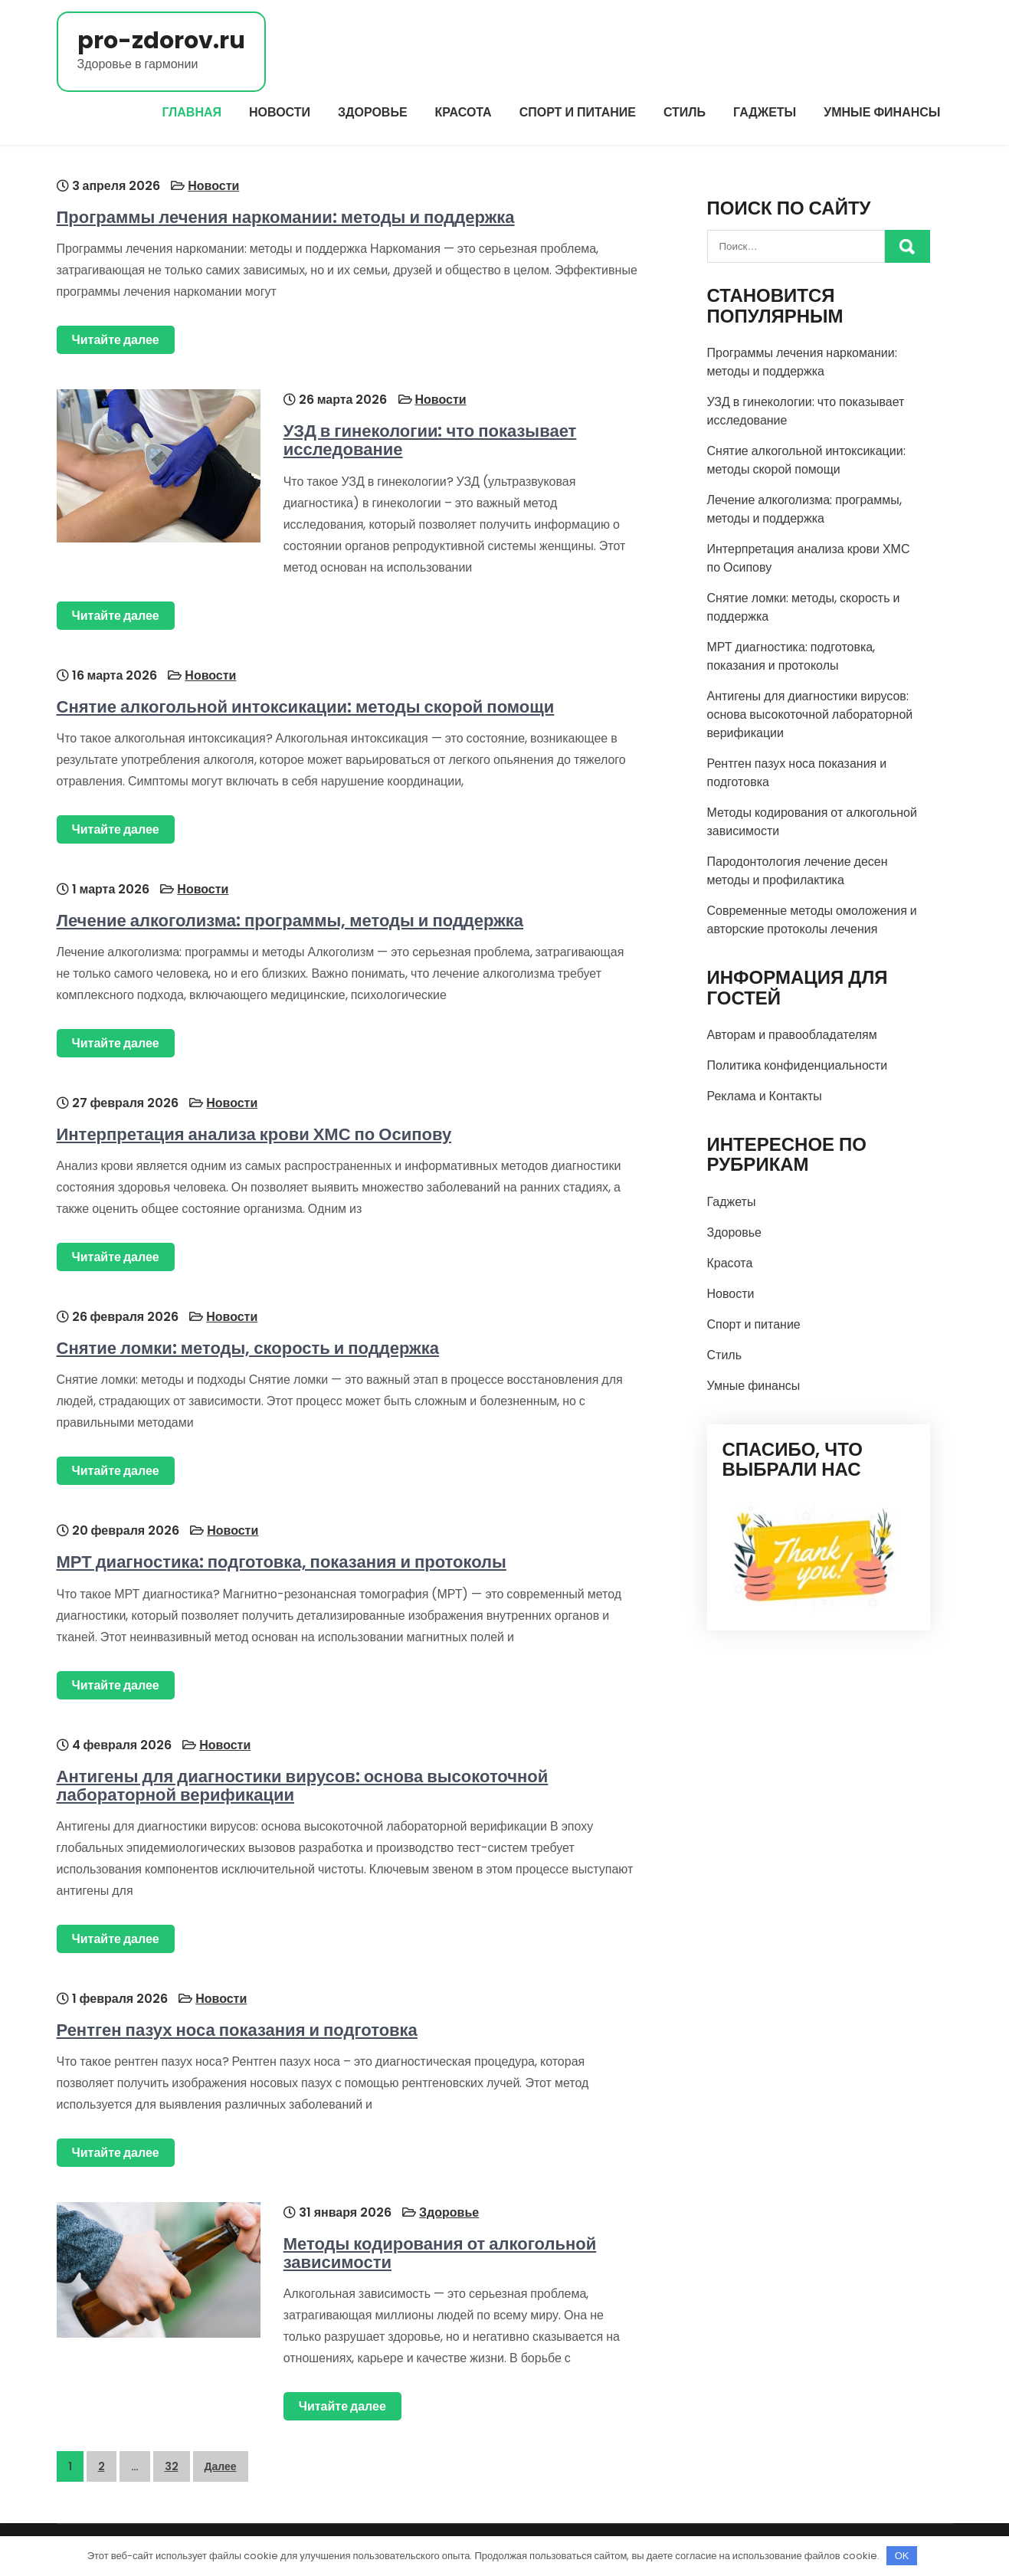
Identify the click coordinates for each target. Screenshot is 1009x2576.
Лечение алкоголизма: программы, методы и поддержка (290, 920)
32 (172, 2466)
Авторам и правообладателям (792, 1035)
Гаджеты (764, 112)
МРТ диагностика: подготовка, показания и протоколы (281, 1562)
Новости (279, 112)
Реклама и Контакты (764, 1096)
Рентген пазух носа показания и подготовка (237, 2030)
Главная (191, 112)
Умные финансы (882, 112)
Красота (463, 112)
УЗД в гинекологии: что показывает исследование (430, 440)
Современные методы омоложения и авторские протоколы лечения (812, 920)
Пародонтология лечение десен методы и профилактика (797, 871)
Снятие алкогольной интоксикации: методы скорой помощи (306, 707)
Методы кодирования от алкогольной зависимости (440, 2253)
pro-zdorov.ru (161, 41)
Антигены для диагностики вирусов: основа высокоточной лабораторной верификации (303, 1786)
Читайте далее (115, 340)
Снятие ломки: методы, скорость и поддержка (248, 1348)
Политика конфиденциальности (797, 1065)
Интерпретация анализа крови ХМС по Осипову (254, 1134)
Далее (221, 2466)
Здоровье (373, 112)
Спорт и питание (577, 112)
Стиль (684, 112)
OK (902, 2555)
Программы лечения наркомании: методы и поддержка (286, 217)
